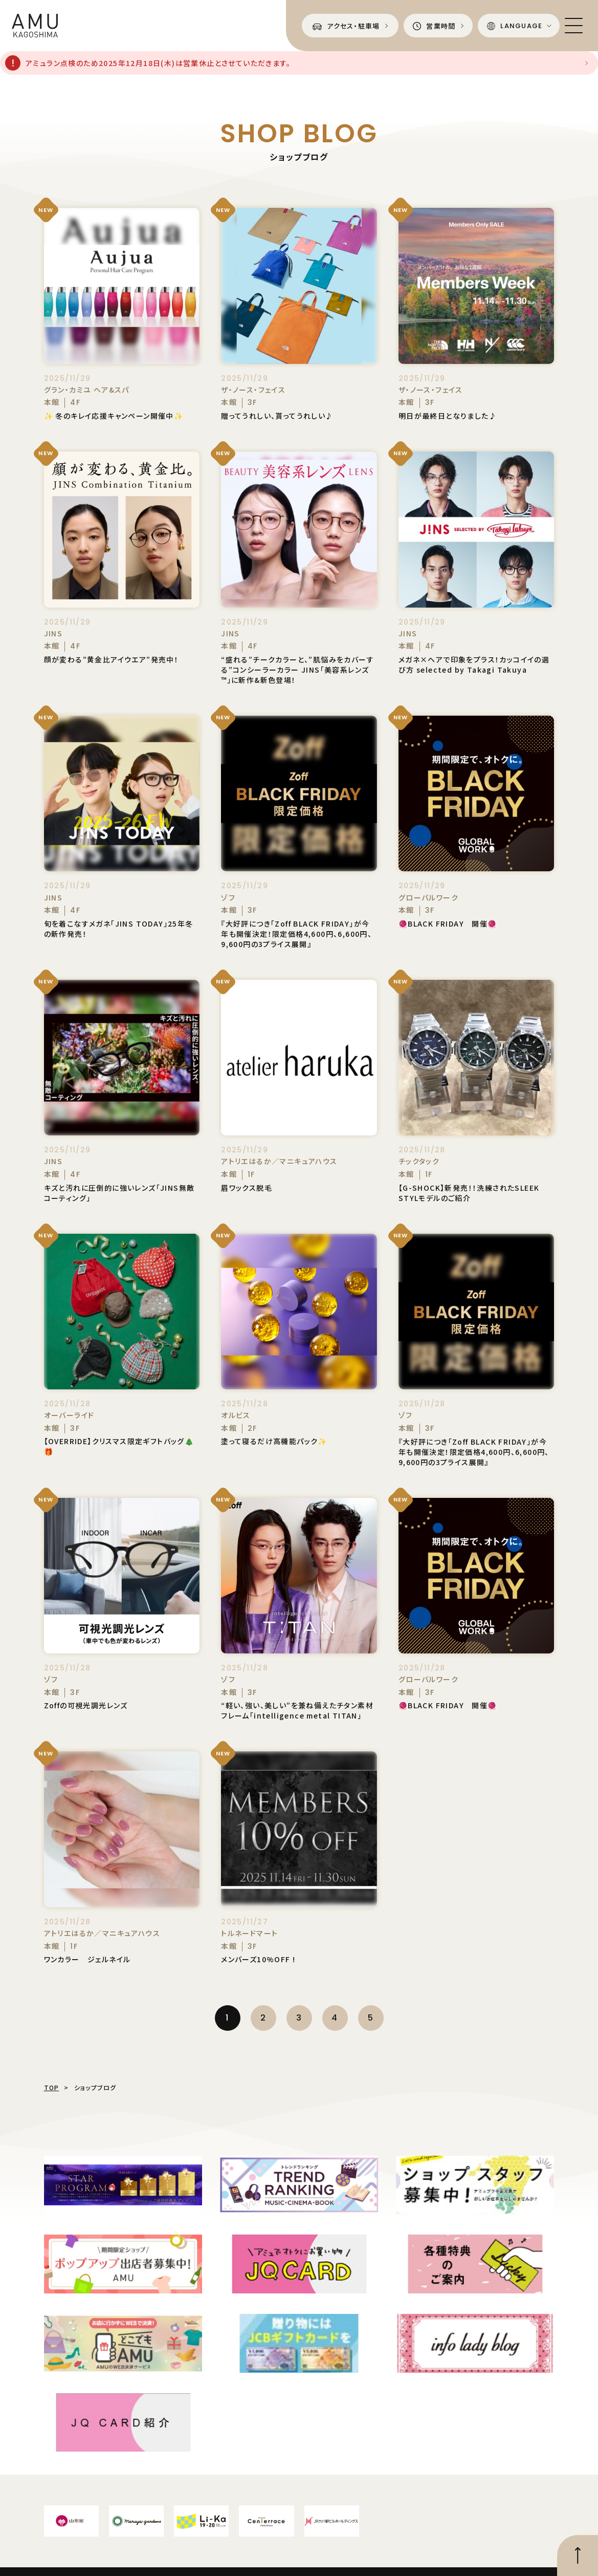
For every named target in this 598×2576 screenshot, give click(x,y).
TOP (51, 2087)
